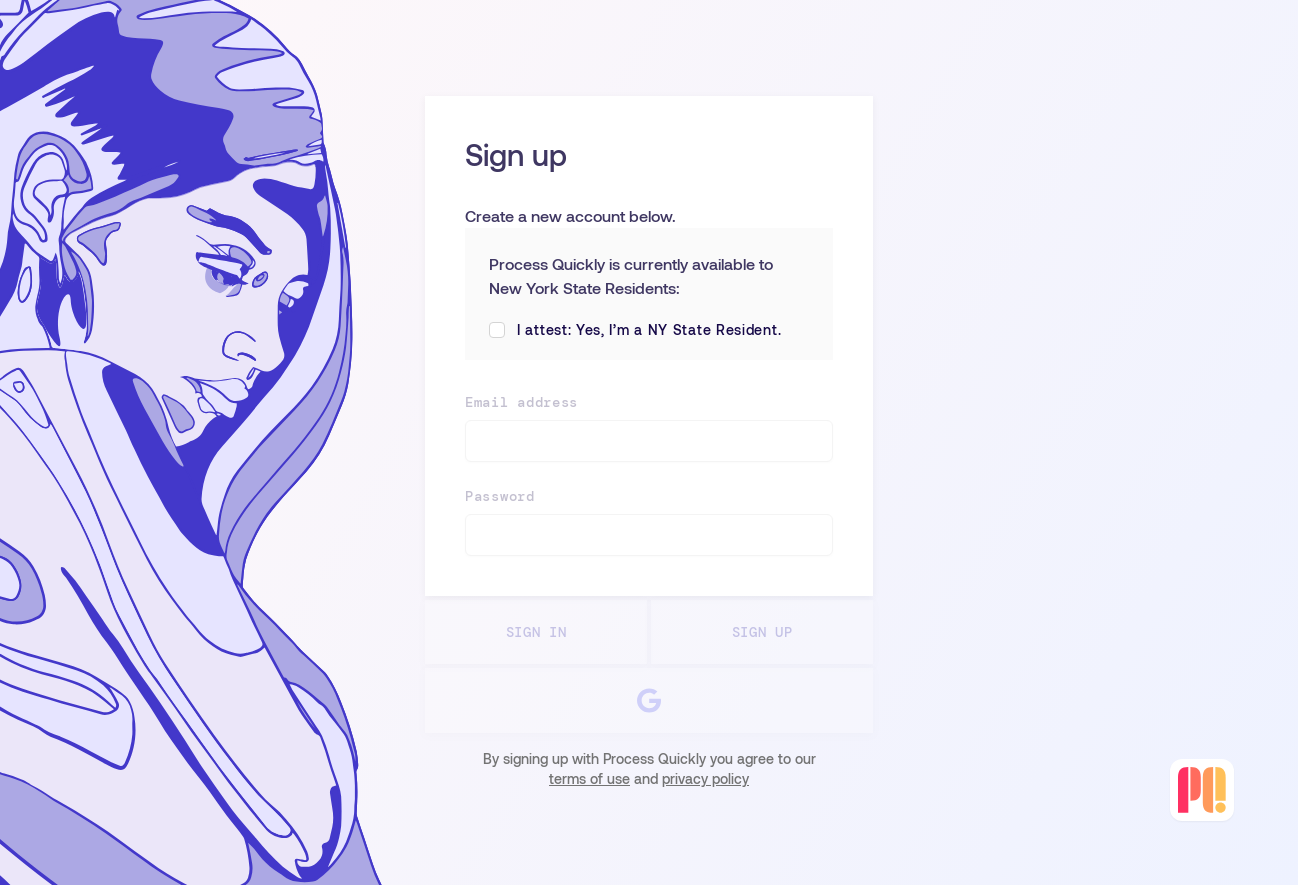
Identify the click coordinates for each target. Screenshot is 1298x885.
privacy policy (705, 778)
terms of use (589, 778)
